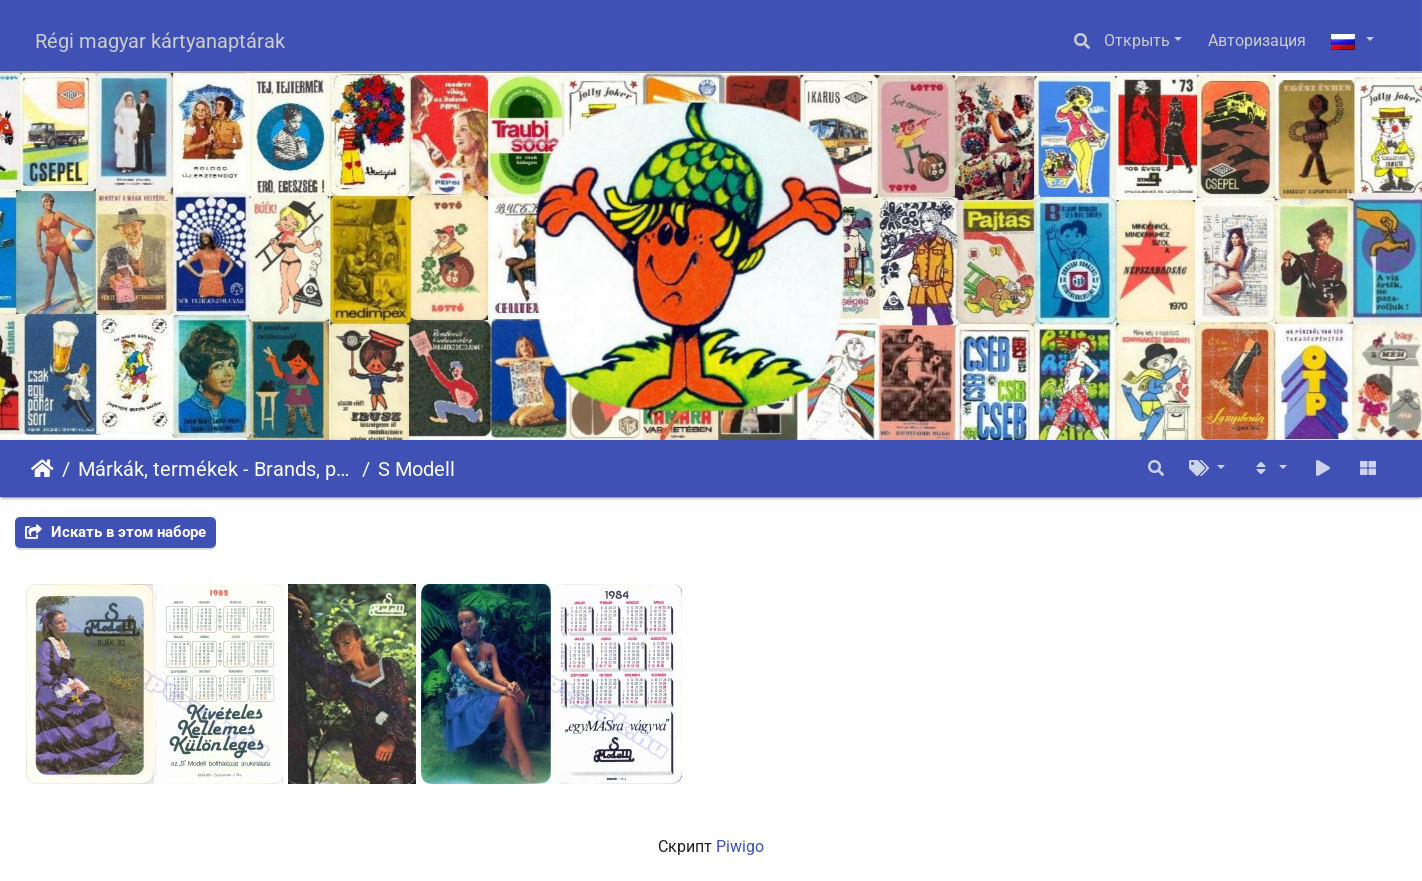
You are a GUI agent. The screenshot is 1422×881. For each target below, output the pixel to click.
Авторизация (1257, 40)
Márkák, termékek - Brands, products (216, 469)
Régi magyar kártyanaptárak (160, 41)
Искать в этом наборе (115, 532)
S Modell (416, 469)
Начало (42, 469)
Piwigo (740, 846)
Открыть (1137, 40)
